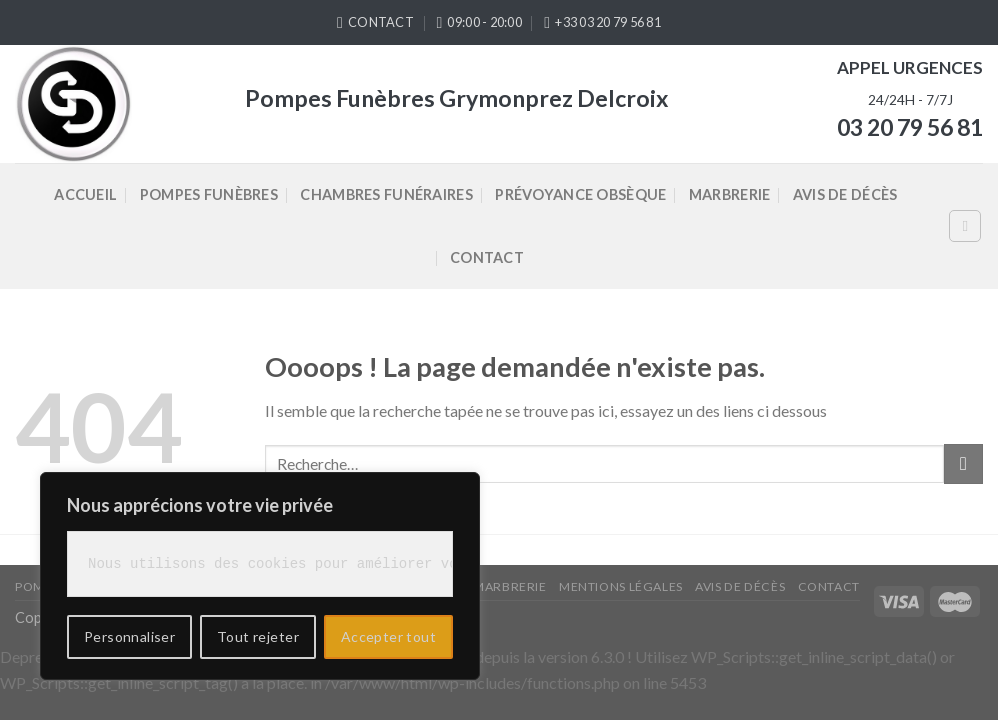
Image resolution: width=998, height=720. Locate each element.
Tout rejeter (258, 636)
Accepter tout (388, 636)
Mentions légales (621, 586)
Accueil (85, 194)
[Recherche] (965, 226)
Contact (487, 257)
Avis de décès (845, 194)
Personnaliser (129, 636)
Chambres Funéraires (386, 194)
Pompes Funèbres (209, 194)
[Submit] (963, 463)
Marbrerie (730, 194)
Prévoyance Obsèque (580, 194)
